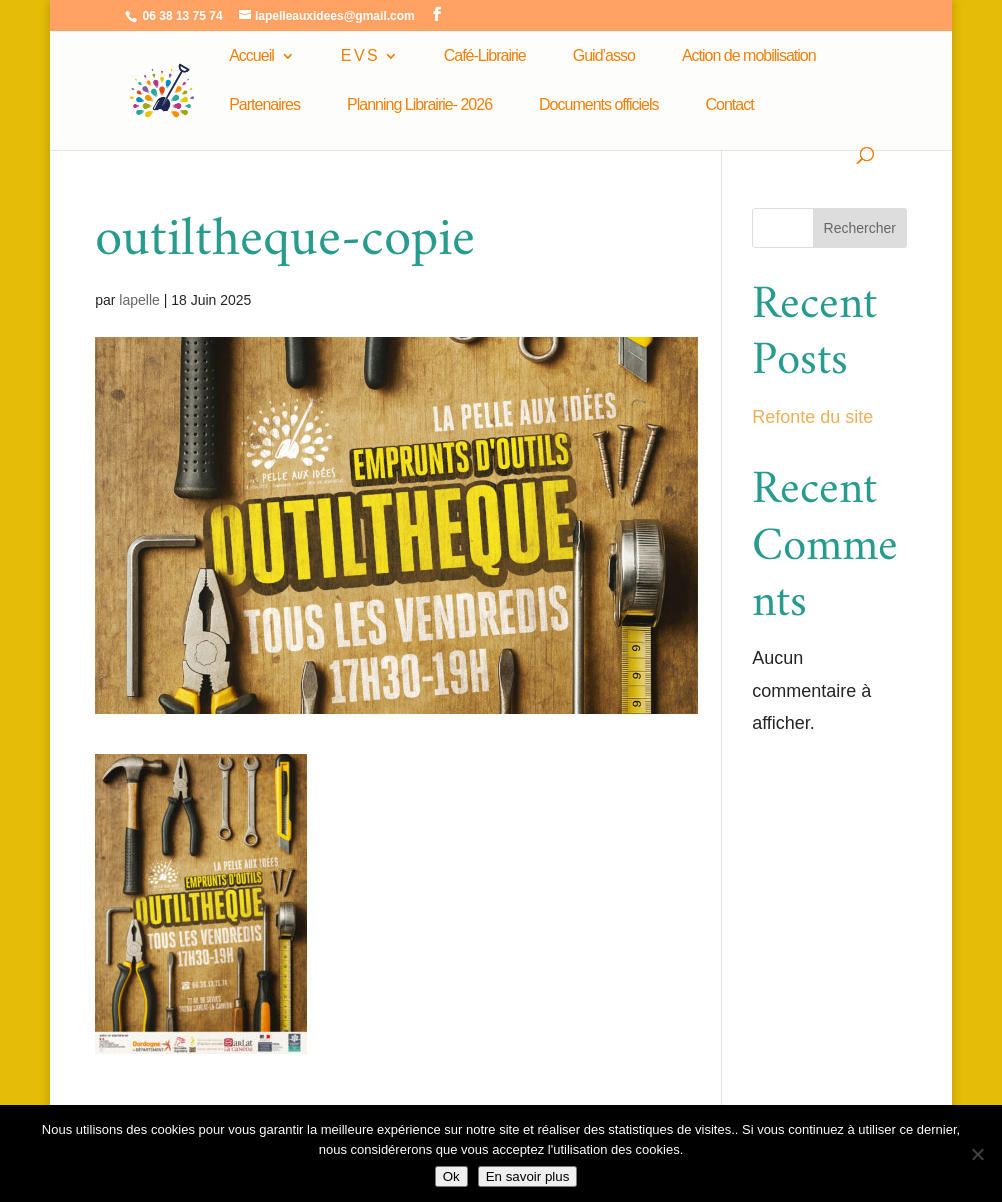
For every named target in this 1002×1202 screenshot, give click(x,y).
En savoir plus (528, 1176)
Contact (730, 105)
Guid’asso (604, 56)
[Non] (977, 1154)
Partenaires (264, 105)
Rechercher (860, 228)
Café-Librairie (485, 56)
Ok (451, 1176)
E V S (359, 56)
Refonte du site (812, 417)
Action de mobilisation (749, 56)
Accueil (251, 56)
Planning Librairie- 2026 (419, 105)
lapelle (139, 300)
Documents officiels (598, 105)
